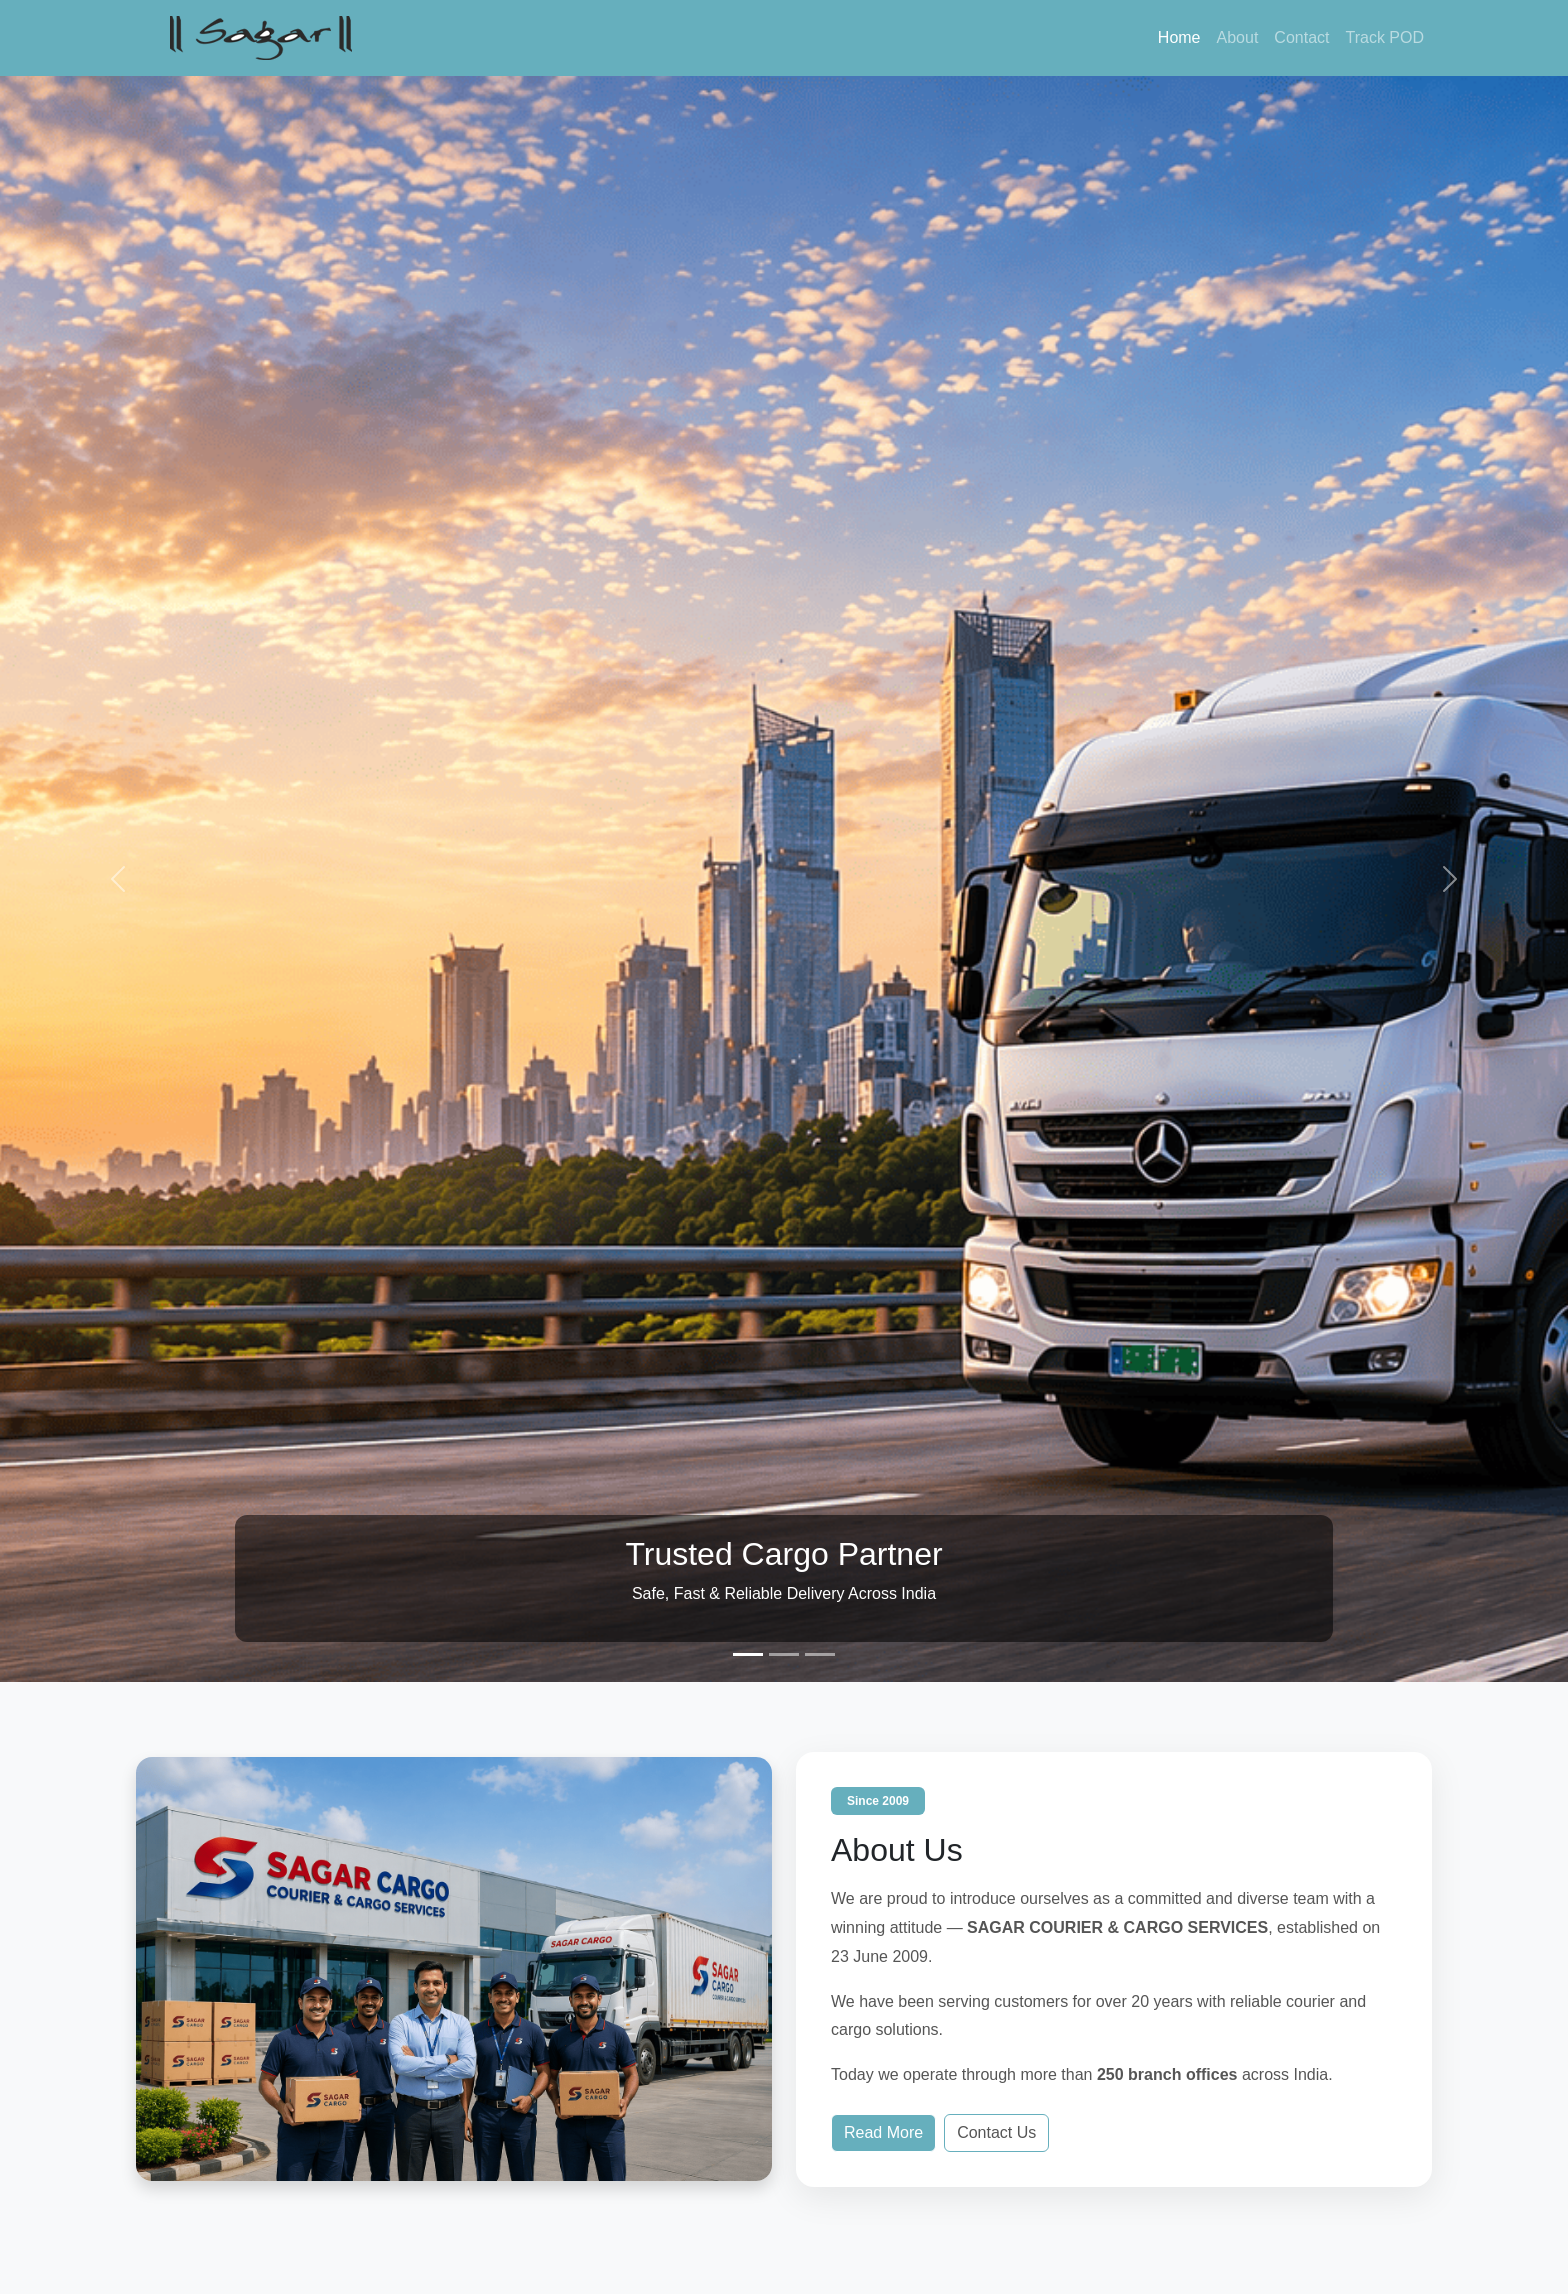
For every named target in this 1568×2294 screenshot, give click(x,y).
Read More (883, 2132)
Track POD (1384, 37)
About (1238, 37)
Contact (1301, 37)
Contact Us (996, 2132)
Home (1179, 37)
